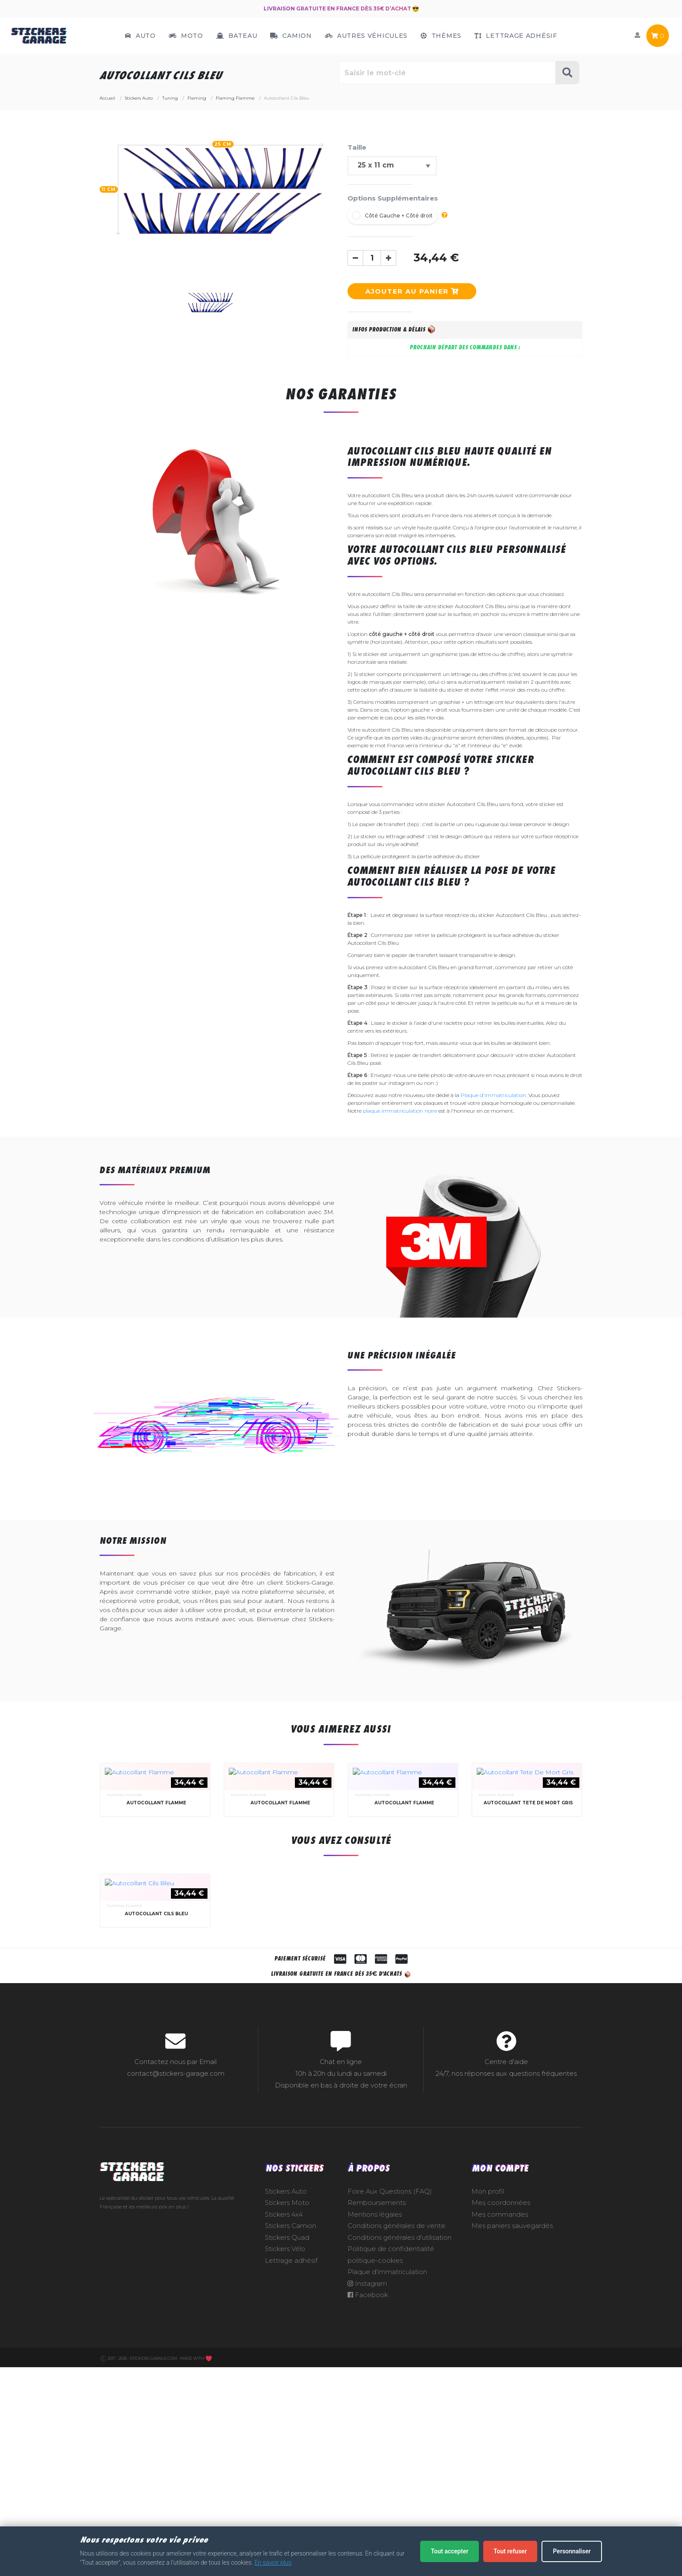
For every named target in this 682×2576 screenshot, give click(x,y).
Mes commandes (499, 2424)
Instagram (367, 2493)
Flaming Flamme (124, 1899)
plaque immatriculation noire (400, 1110)
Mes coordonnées (500, 2412)
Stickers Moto (287, 2412)
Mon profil (487, 2401)
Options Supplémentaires (393, 198)
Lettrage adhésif (291, 2470)
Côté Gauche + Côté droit (399, 215)
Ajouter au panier (411, 291)
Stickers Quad (287, 2447)
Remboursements (377, 2412)
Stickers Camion (290, 2435)
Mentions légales (375, 2424)
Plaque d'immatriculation (493, 1095)
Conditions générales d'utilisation (399, 2447)
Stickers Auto (286, 2401)
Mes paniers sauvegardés (512, 2435)
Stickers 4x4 (284, 2424)
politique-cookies (375, 2470)
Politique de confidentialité (391, 2458)
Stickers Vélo (285, 2458)
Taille (357, 147)
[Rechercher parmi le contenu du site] (447, 72)
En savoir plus (272, 2562)
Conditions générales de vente (396, 2435)
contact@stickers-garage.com (175, 2283)
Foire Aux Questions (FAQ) (390, 2401)
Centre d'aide (506, 2271)
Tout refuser (510, 2551)
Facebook (368, 2505)
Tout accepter (449, 2551)
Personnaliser (572, 2551)
